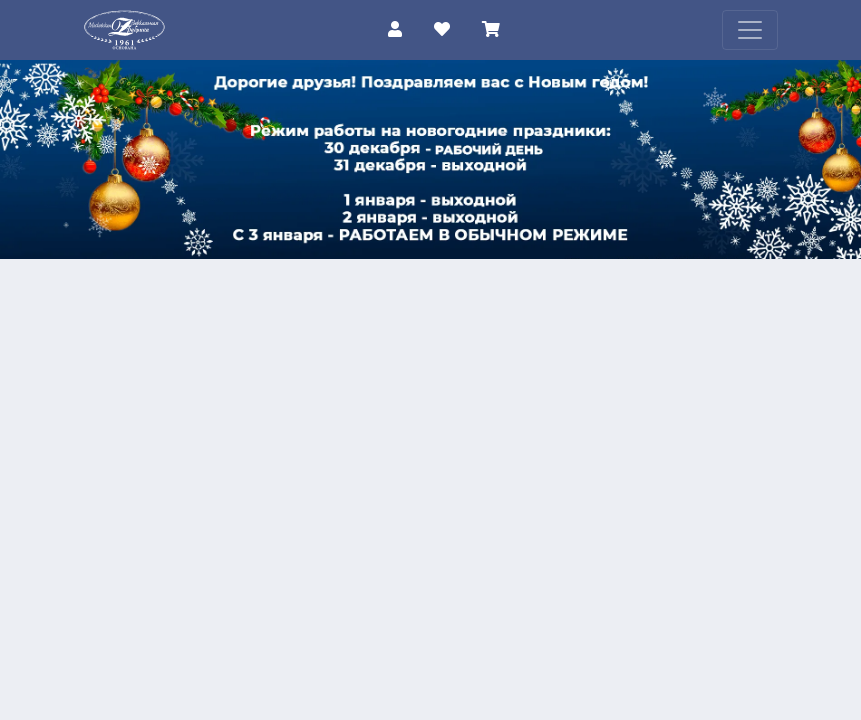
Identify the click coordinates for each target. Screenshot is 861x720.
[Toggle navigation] (750, 30)
